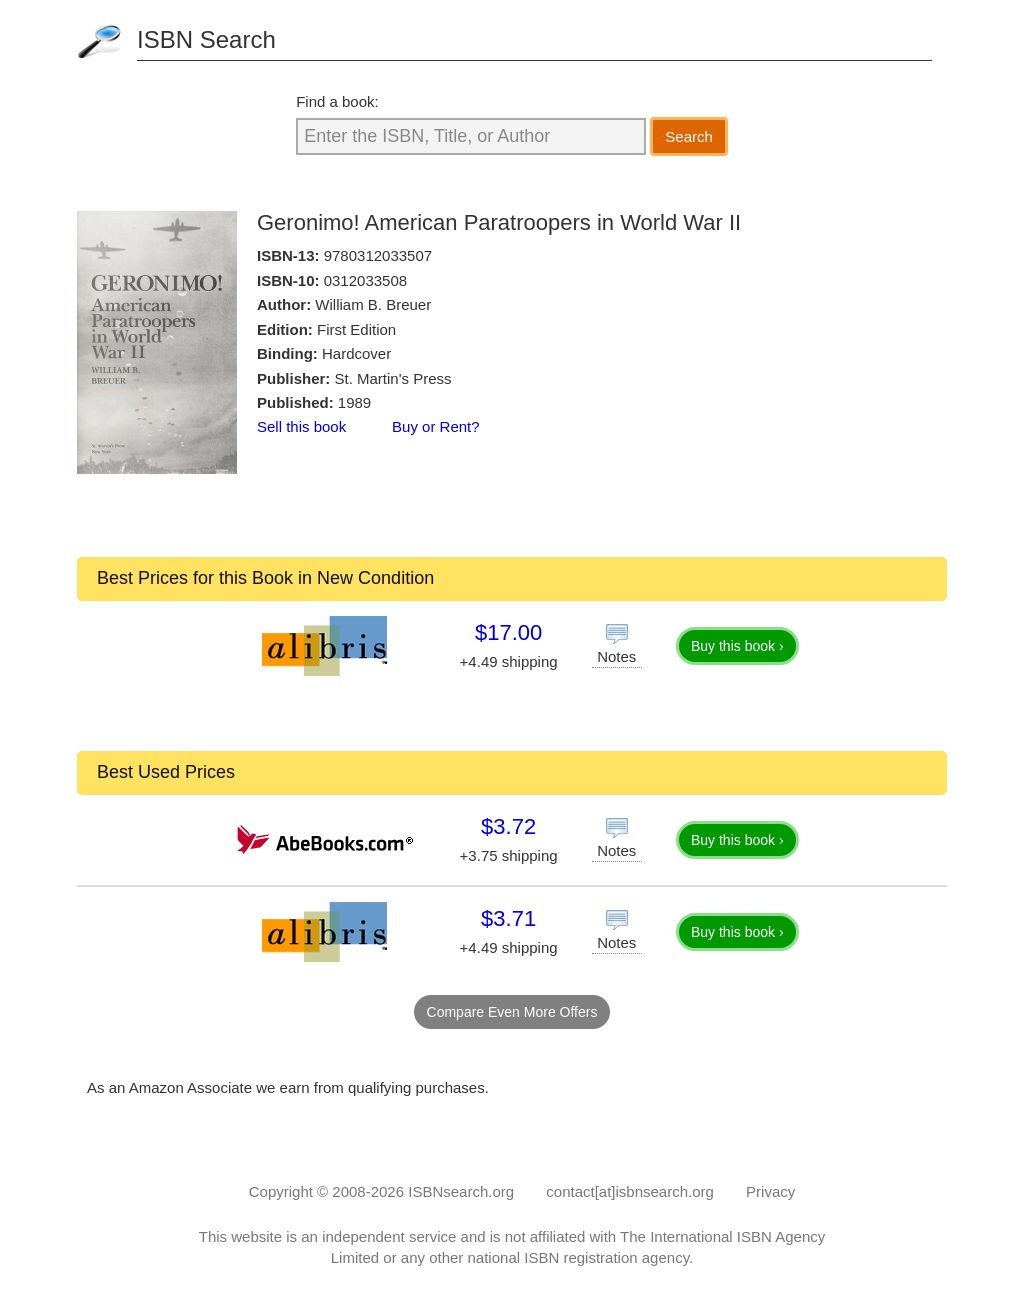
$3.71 (508, 918)
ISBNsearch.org (461, 1191)
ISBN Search (206, 39)
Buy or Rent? (436, 426)
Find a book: (337, 101)
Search (689, 136)
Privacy (770, 1191)
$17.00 (508, 632)
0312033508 (365, 280)
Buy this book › (737, 646)
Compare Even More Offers (512, 1012)
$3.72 (508, 826)
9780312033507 (378, 255)
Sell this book (301, 426)
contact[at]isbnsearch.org (630, 1191)
